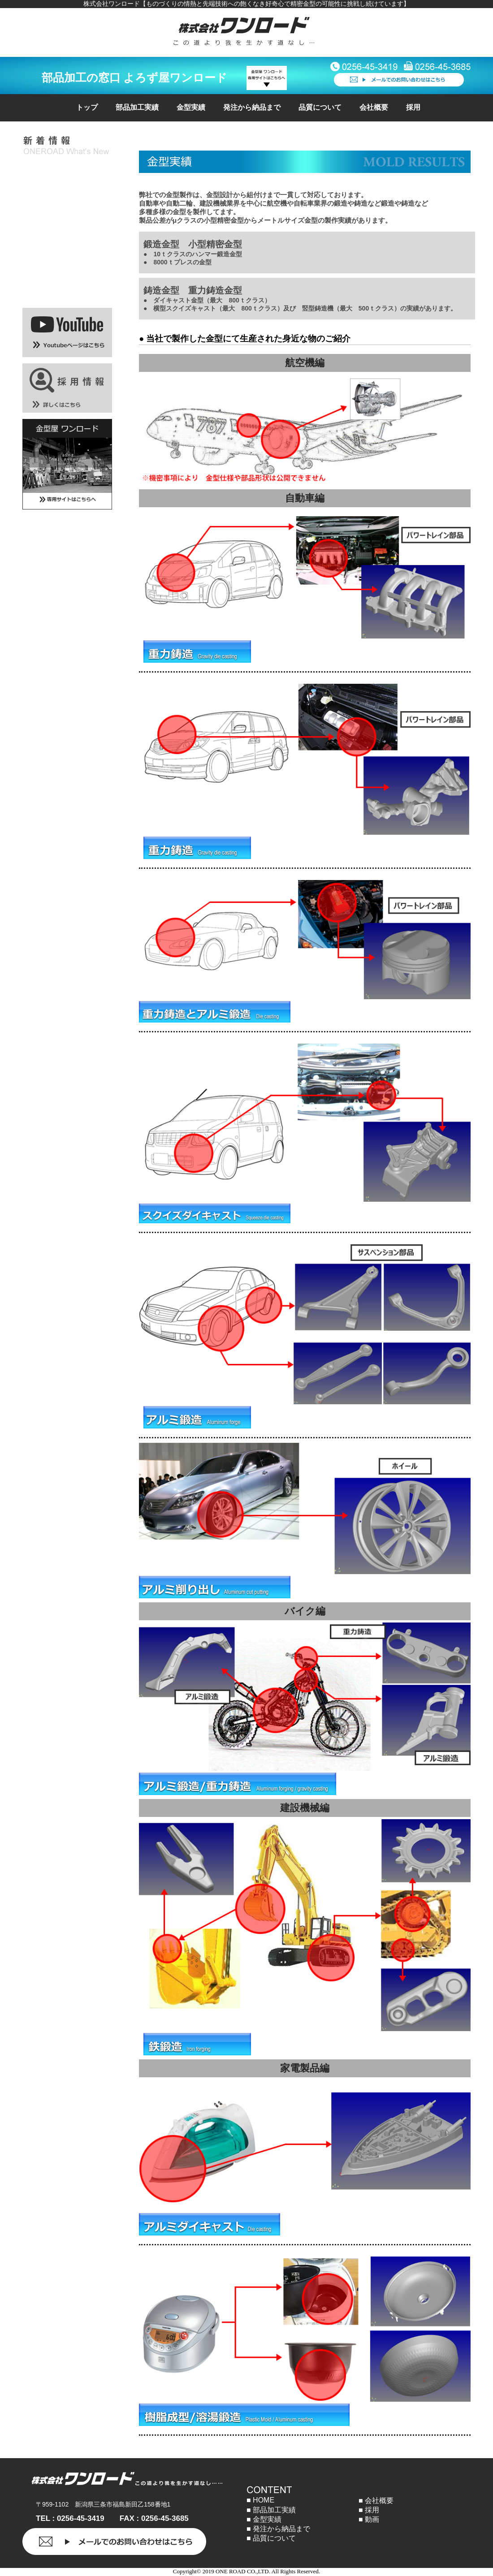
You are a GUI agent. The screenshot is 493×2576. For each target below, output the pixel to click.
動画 (372, 2519)
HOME (263, 2500)
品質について (320, 107)
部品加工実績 (137, 107)
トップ (87, 107)
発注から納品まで (252, 107)
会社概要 (373, 107)
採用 (413, 107)
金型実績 (191, 107)
